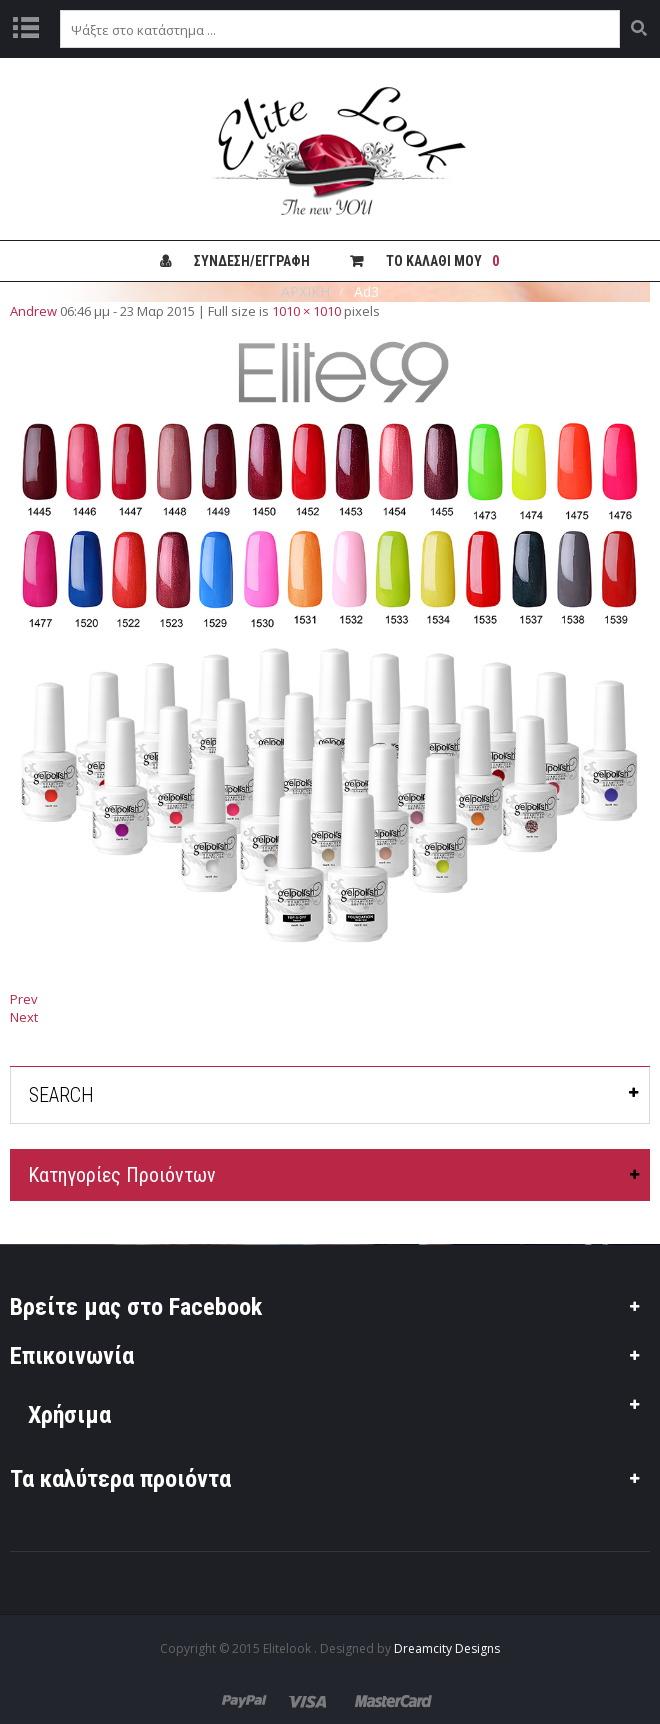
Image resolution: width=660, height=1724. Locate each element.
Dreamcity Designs (447, 1648)
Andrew (33, 311)
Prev (24, 999)
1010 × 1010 (306, 311)
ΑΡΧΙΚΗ (305, 291)
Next (24, 1017)
